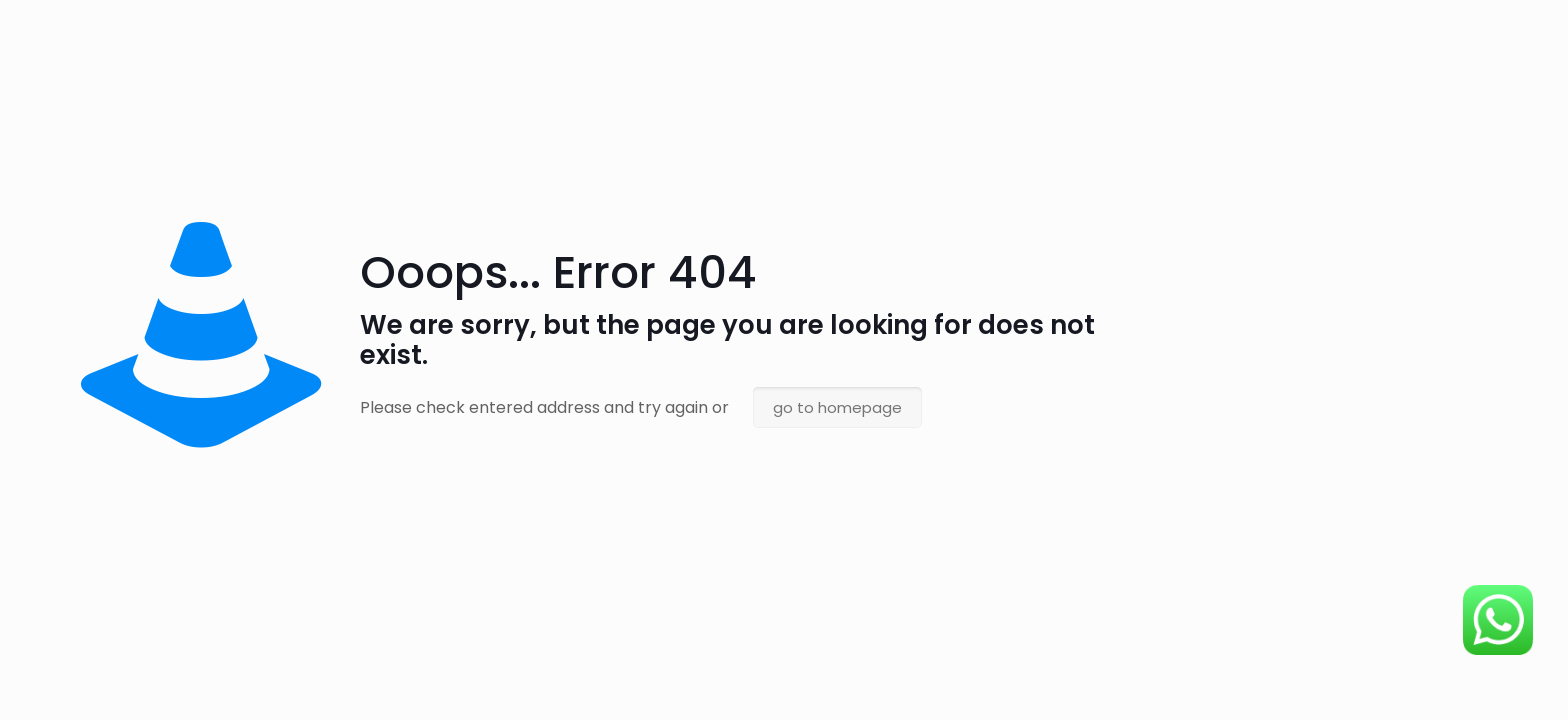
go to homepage (837, 407)
